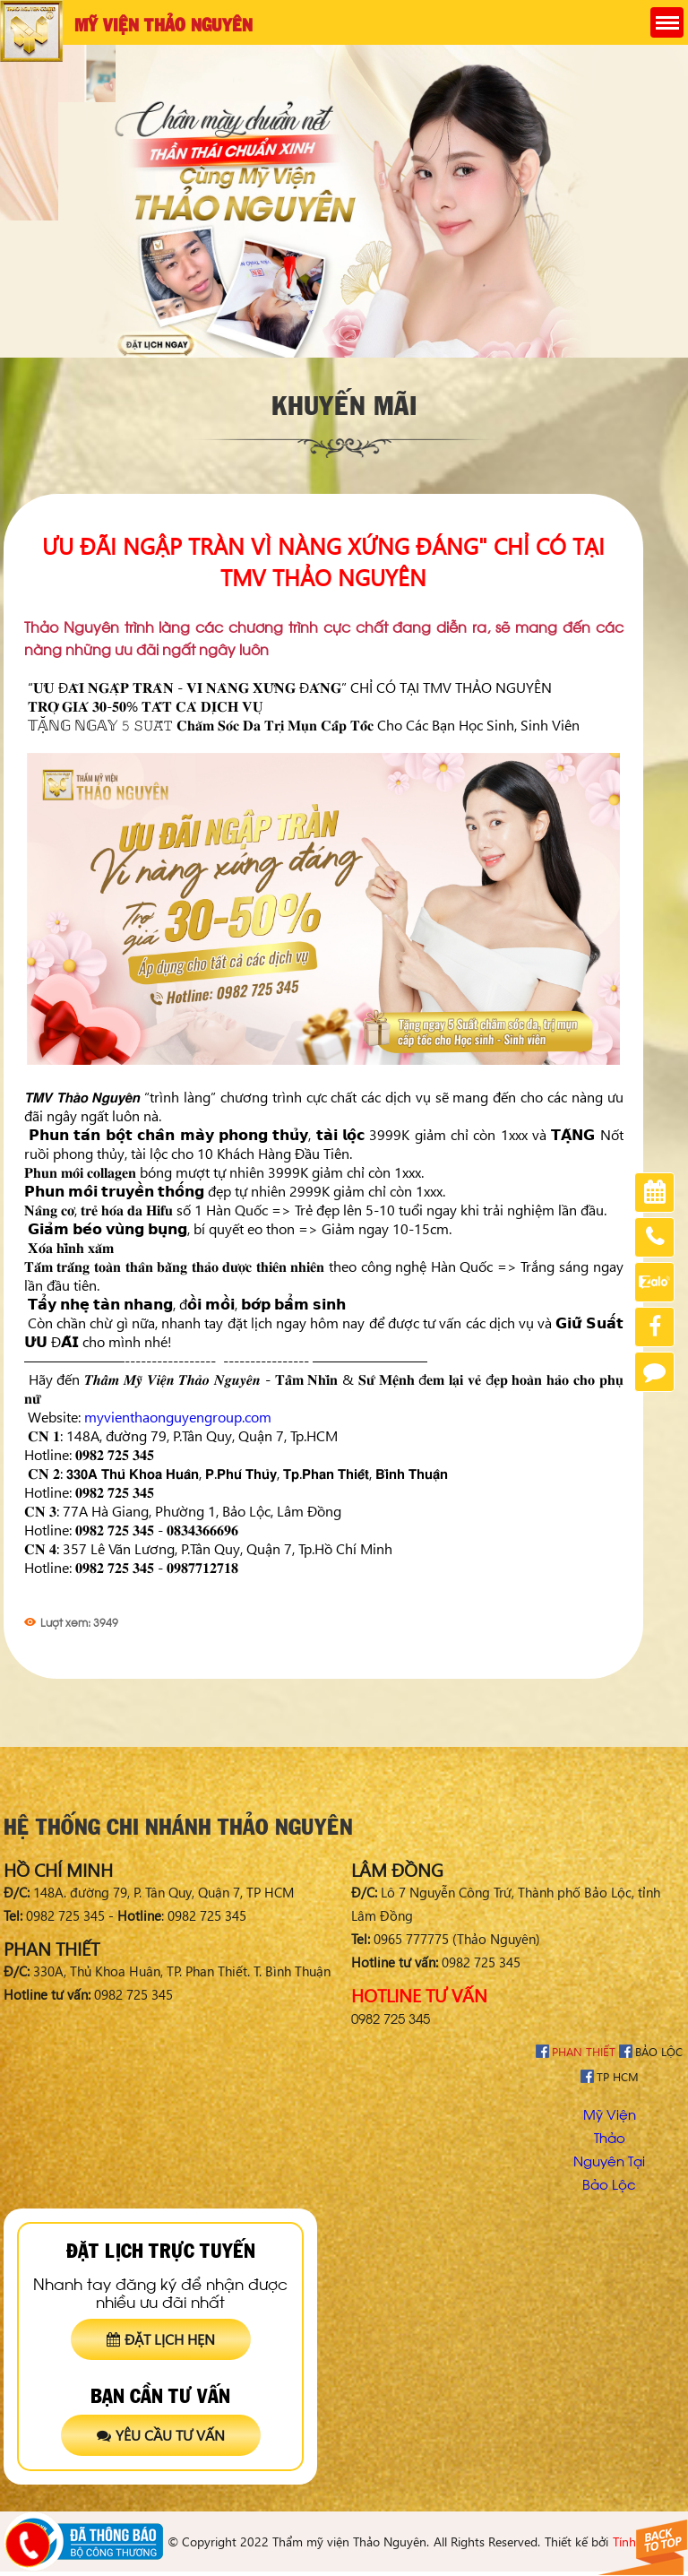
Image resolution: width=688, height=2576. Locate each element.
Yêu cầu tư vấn (161, 2434)
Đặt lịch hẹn (161, 2339)
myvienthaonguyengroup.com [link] (177, 1416)
